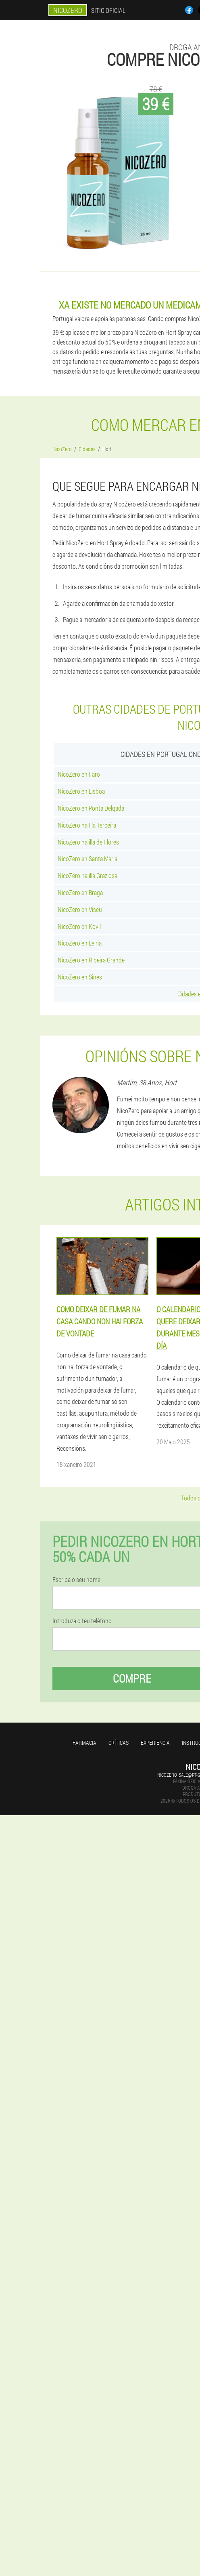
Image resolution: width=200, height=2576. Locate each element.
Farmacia (84, 1742)
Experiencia (155, 1742)
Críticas (118, 1742)
